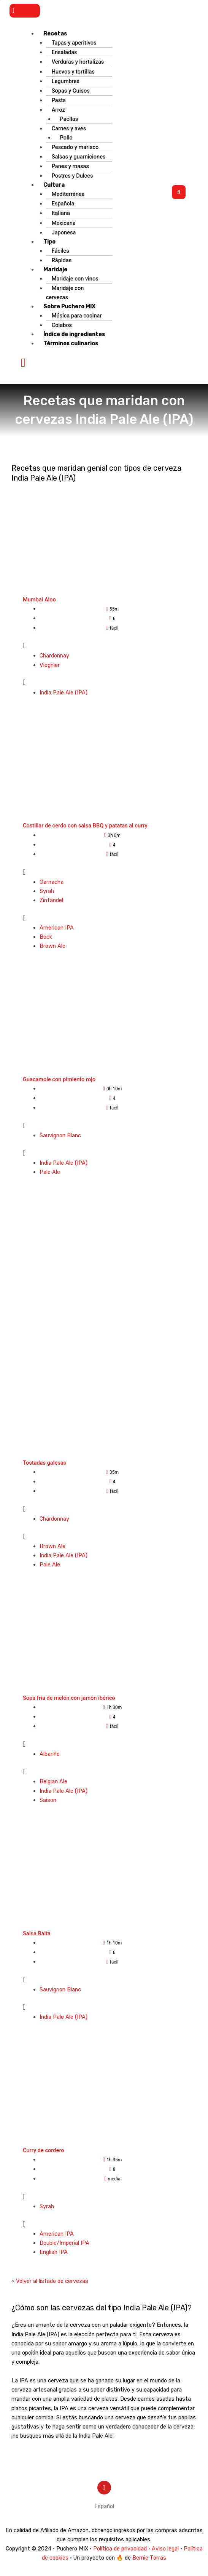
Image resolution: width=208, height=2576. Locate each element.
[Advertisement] (104, 1271)
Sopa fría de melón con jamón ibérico (69, 1697)
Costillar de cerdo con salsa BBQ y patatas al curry (85, 825)
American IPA (57, 927)
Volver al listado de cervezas (52, 2281)
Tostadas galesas (44, 1462)
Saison (48, 1800)
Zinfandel (51, 900)
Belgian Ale (53, 1781)
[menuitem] (104, 2506)
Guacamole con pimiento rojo (59, 1079)
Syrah (47, 891)
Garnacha (52, 881)
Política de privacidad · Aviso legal (136, 2548)
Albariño (50, 1753)
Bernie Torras (149, 2557)
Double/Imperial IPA (64, 2242)
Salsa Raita (37, 1933)
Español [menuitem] (104, 2506)
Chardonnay (54, 655)
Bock (46, 936)
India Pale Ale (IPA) (63, 692)
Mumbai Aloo (39, 599)
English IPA (54, 2252)
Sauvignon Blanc (60, 1135)
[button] (25, 11)
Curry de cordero (43, 2150)
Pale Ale (50, 1172)
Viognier (50, 665)
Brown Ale (52, 946)
